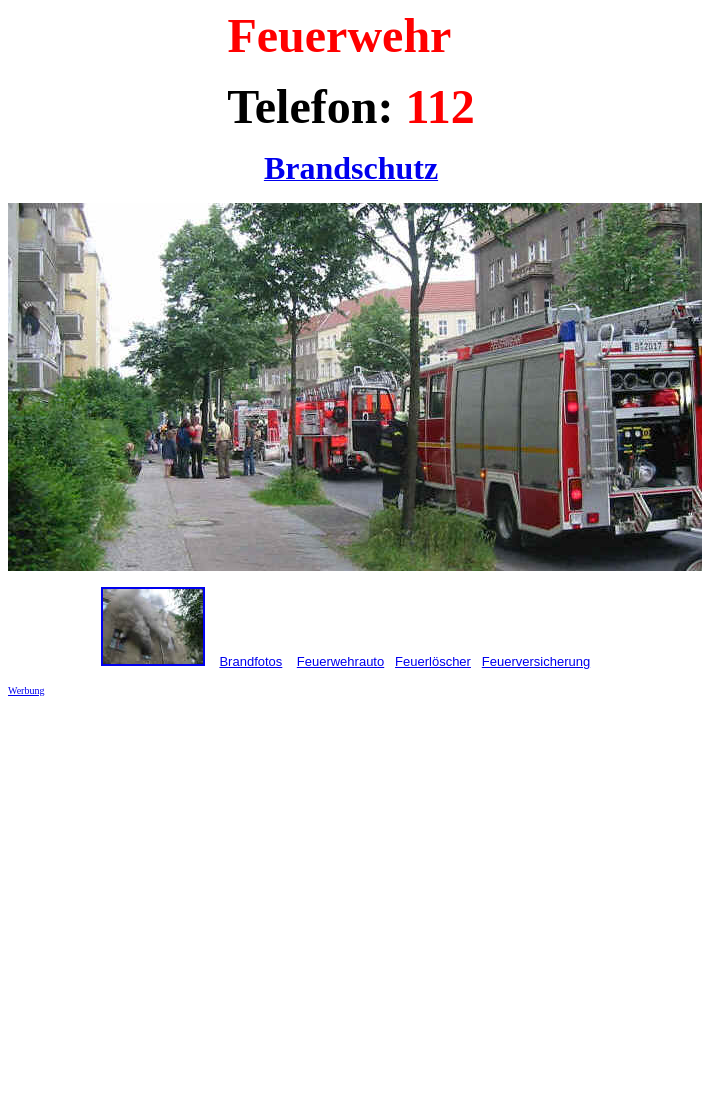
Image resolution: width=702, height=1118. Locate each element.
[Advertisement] (187, 899)
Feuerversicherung (536, 661)
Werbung (26, 690)
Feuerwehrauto (340, 661)
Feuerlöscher (433, 661)
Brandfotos (250, 661)
